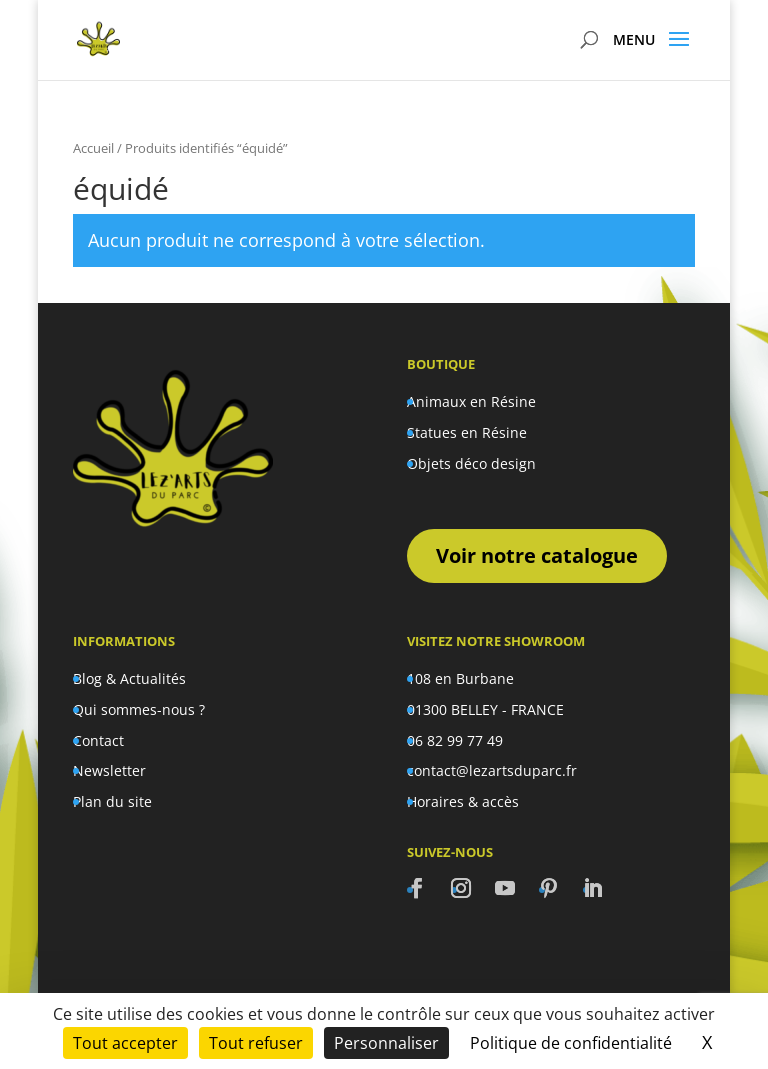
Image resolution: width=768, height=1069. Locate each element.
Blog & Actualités (129, 678)
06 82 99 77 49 (455, 740)
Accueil (93, 148)
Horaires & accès (463, 801)
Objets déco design (471, 463)
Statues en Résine (467, 432)
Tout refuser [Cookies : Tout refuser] (256, 1043)
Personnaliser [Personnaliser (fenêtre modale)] (386, 1043)
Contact (98, 740)
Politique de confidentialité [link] (571, 1043)
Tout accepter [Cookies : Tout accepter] (125, 1043)
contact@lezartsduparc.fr (492, 770)
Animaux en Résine (471, 401)
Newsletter (109, 770)
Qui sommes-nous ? (139, 709)
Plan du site (112, 801)
